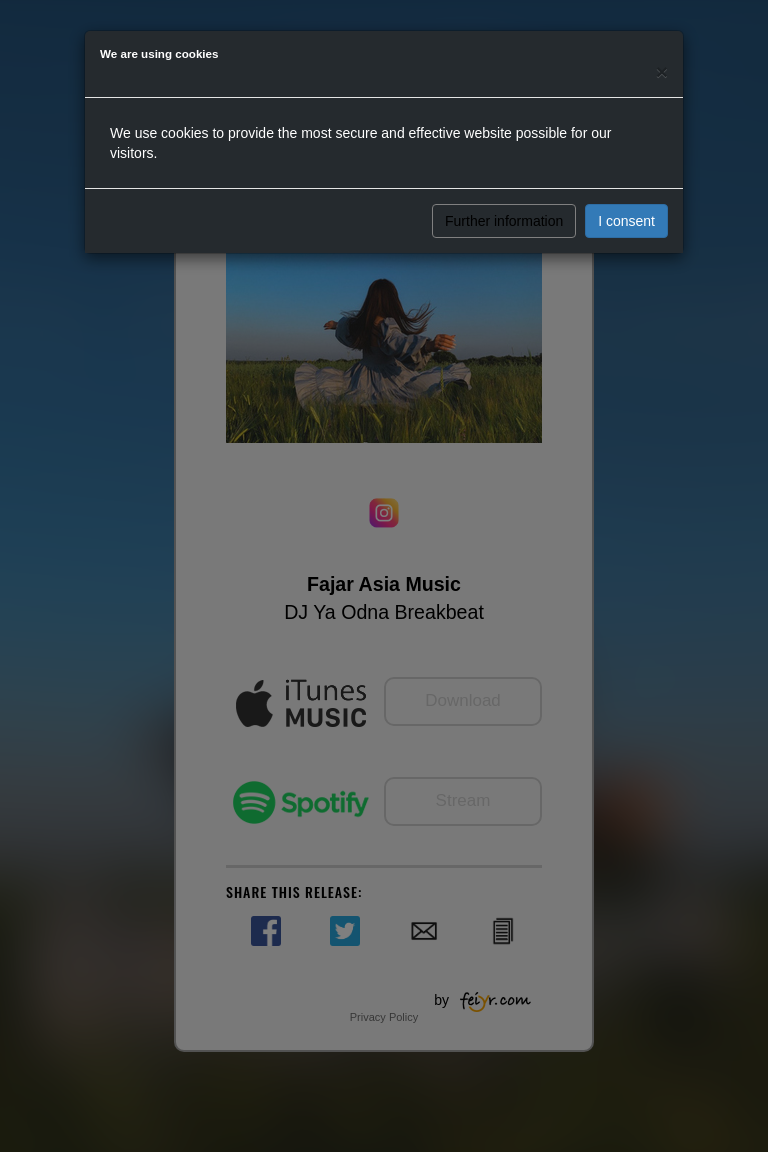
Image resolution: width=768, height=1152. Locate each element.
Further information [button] (504, 221)
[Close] (662, 71)
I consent (626, 221)
